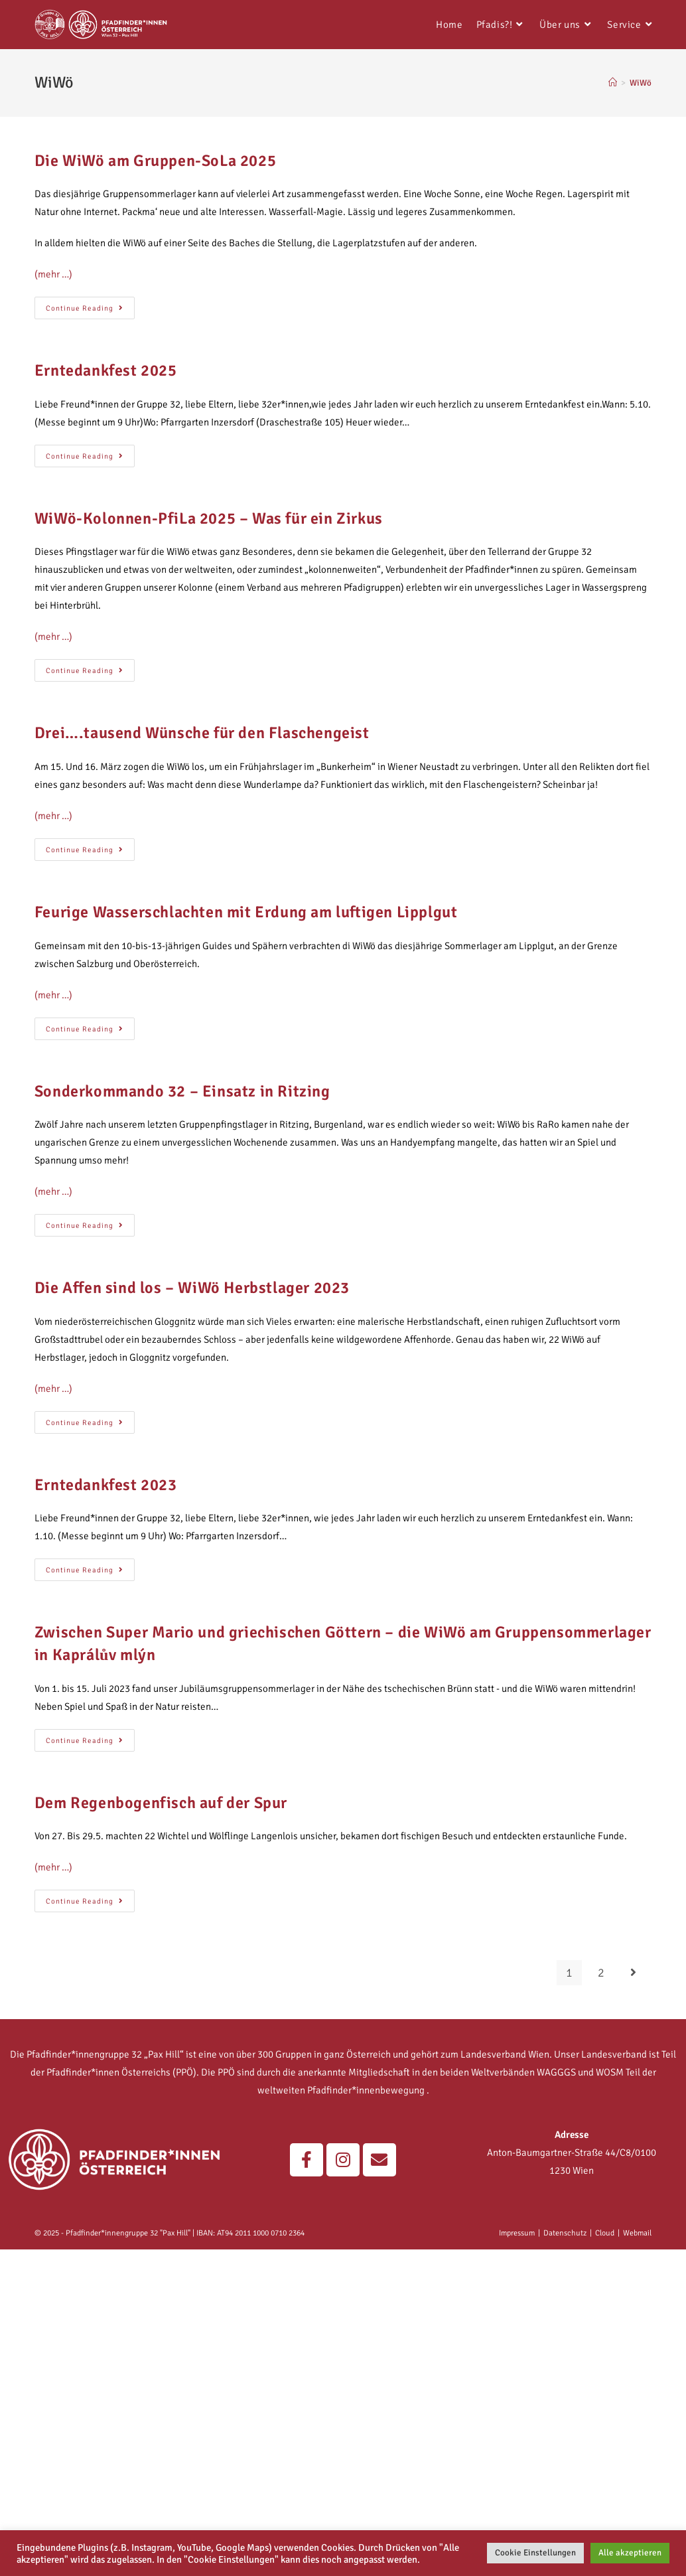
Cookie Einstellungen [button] (535, 2552)
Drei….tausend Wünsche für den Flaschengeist (202, 733)
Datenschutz (564, 2233)
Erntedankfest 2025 (105, 370)
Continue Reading (90, 305)
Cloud (604, 2233)
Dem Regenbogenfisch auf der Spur (160, 1803)
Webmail (637, 2233)
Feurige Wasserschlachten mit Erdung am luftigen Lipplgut (246, 912)
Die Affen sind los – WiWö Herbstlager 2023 (192, 1288)
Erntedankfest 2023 (105, 1485)
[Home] (612, 83)
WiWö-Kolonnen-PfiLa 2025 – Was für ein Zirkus (208, 518)
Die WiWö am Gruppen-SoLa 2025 (155, 161)
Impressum (517, 2233)
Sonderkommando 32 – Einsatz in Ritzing (182, 1091)
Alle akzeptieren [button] (629, 2552)
